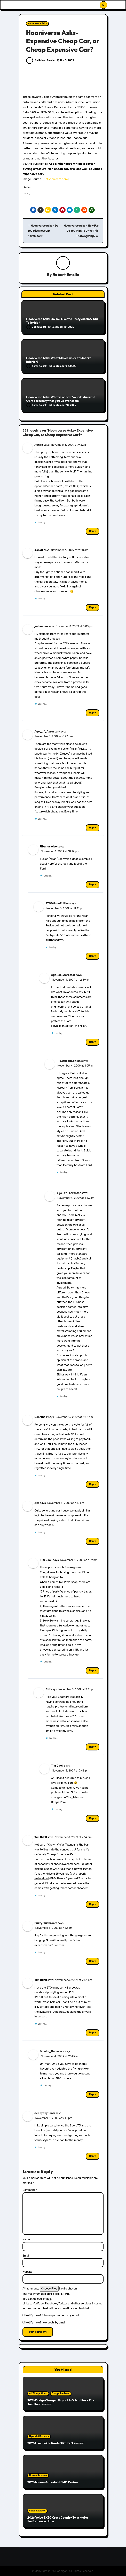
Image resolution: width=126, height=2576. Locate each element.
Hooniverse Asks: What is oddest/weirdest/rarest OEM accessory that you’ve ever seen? (60, 399)
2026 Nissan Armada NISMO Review (52, 2482)
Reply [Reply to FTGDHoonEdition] (92, 956)
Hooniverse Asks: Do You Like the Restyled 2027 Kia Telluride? (62, 321)
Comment (29, 2190)
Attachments (30, 2288)
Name (26, 2239)
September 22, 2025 (64, 366)
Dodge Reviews (60, 2393)
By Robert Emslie (40, 60)
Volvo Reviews (37, 2510)
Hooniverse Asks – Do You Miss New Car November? (43, 231)
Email (25, 2255)
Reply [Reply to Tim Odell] (92, 1670)
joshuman (41, 626)
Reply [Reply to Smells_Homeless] (92, 2094)
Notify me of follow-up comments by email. (52, 2315)
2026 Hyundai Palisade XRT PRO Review (55, 2443)
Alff (36, 1503)
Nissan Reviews (38, 2475)
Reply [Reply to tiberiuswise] (92, 884)
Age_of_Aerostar (46, 731)
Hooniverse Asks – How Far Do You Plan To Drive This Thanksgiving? (81, 231)
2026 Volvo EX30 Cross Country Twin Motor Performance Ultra (57, 2519)
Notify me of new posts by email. (45, 2322)
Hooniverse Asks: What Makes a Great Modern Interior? (58, 360)
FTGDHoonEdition (57, 903)
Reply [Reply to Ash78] (92, 531)
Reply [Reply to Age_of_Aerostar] (92, 827)
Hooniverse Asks (37, 23)
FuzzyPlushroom (45, 1923)
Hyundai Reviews (39, 2436)
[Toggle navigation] (20, 5)
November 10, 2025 (62, 327)
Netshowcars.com (56, 179)
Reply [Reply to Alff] (92, 1541)
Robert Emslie (66, 274)
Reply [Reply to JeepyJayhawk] (92, 2156)
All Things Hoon (38, 2393)
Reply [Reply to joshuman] (92, 712)
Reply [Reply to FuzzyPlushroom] (92, 1961)
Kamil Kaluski (37, 366)
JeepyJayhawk (44, 2113)
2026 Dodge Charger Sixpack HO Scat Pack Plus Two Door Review (61, 2402)
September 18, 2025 (64, 405)
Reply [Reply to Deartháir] (92, 1484)
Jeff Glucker (36, 327)
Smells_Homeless (52, 2051)
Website (27, 2271)
